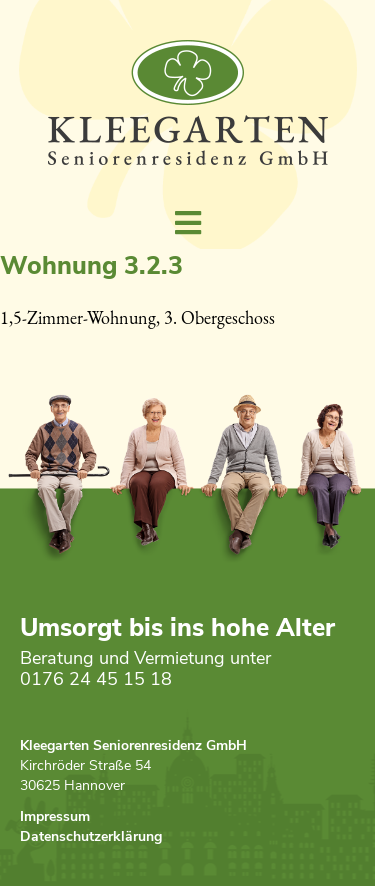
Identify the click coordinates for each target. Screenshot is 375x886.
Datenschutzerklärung (91, 838)
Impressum (55, 818)
